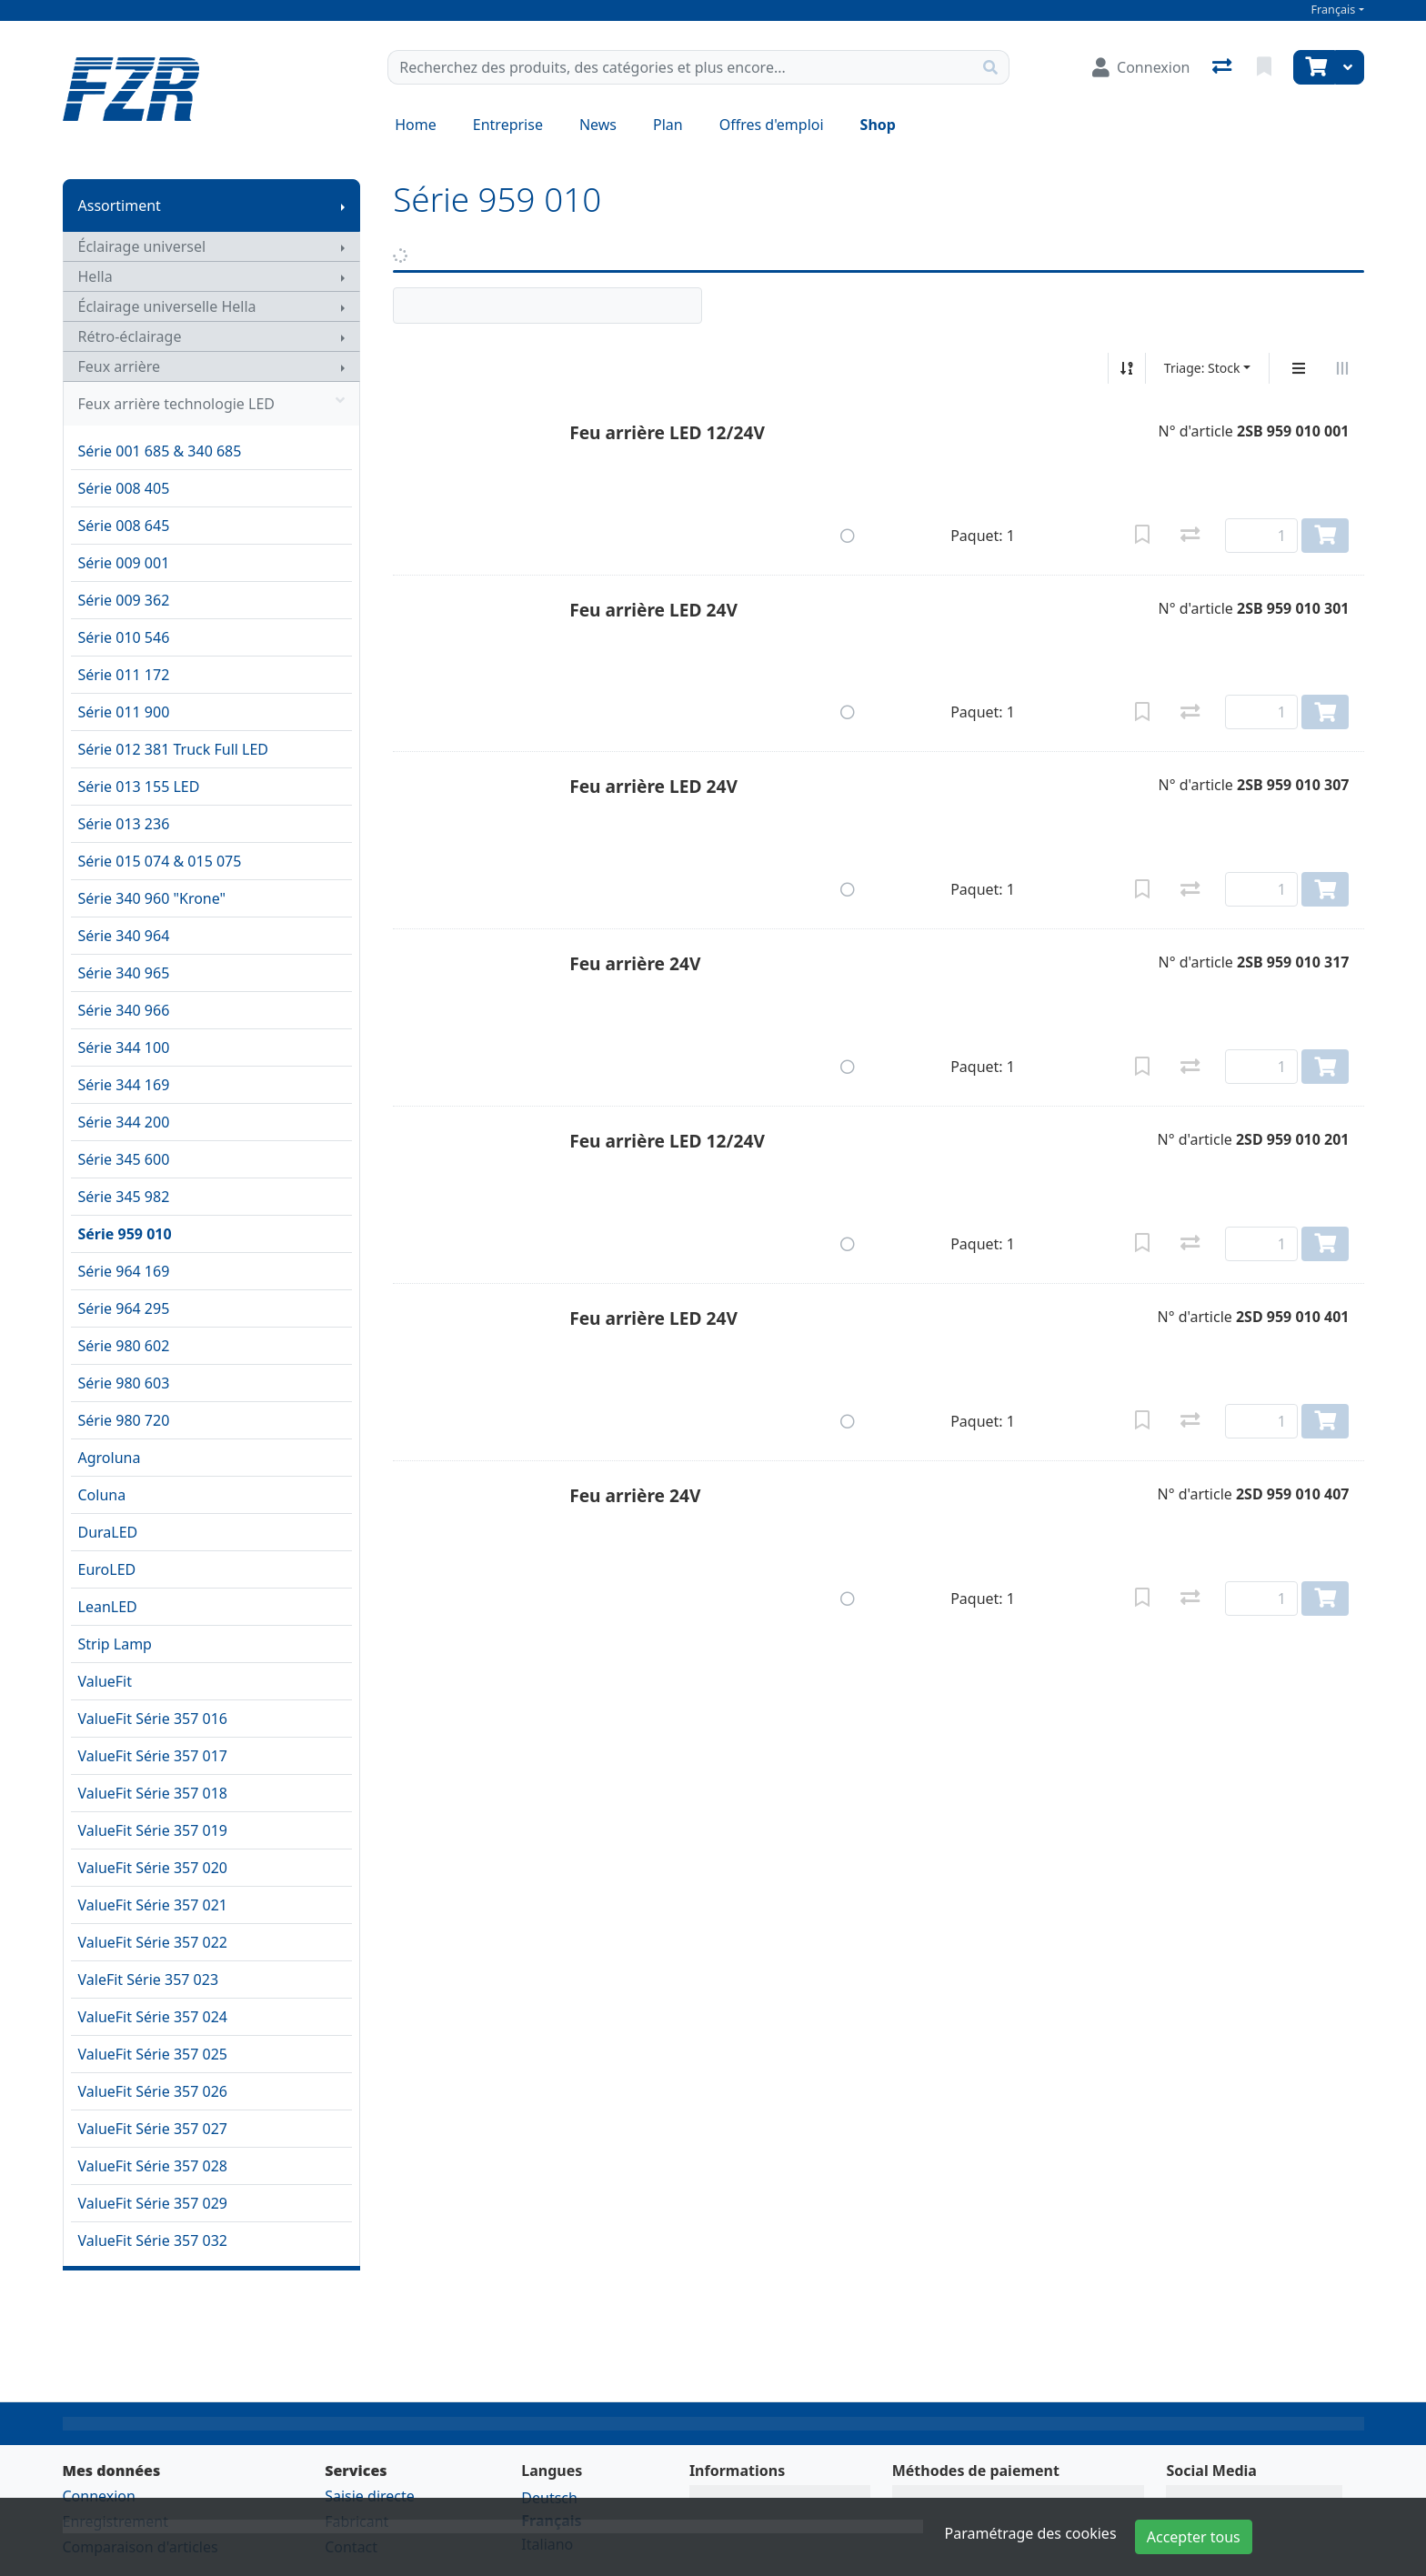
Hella (95, 276)
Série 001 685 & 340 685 (160, 451)
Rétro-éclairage (130, 336)
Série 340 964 (124, 936)
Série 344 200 (124, 1122)
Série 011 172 (124, 675)
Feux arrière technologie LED (212, 404)
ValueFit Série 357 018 (152, 1793)
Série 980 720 (124, 1420)
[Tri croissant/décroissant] (1127, 368)
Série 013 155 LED (139, 787)
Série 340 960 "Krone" (152, 898)
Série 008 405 (124, 488)
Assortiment (119, 205)
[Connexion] (1140, 67)
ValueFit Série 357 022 (152, 1942)
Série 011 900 (124, 712)
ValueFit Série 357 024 (152, 2017)
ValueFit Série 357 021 (152, 1905)
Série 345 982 (124, 1197)
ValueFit (105, 1681)
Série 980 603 (124, 1383)
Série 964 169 (124, 1271)
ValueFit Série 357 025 (152, 2054)
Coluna (102, 1495)
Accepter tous (1193, 2537)
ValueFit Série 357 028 (152, 2166)
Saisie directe (370, 2496)
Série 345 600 (124, 1159)
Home (416, 125)
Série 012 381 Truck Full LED (173, 749)
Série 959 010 (125, 1234)
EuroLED (107, 1569)
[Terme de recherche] (680, 67)
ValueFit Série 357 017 (152, 1756)
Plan (668, 125)
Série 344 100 (124, 1047)
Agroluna (109, 1458)
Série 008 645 (124, 526)
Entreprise (508, 125)
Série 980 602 (124, 1346)
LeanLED (107, 1607)
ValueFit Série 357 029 (152, 2203)
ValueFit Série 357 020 (152, 1868)
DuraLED (108, 1532)
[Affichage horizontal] (1342, 368)
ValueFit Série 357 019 (152, 1830)
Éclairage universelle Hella (167, 306)
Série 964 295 (124, 1308)
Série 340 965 (124, 973)
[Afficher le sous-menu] (342, 205)
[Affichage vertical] (1299, 368)
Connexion (99, 2496)
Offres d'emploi (771, 125)
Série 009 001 (124, 563)
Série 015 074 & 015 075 (160, 861)
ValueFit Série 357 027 (152, 2129)
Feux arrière (119, 366)
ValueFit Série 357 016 (152, 1719)
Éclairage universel (142, 246)
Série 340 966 (124, 1010)
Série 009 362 (124, 600)
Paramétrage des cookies (1031, 2533)
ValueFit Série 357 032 (152, 2240)
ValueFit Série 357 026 (152, 2091)
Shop (878, 125)
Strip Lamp (115, 1644)
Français (1333, 9)
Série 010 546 (124, 637)
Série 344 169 (124, 1085)
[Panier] (1314, 67)
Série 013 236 (124, 824)
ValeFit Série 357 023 (148, 1980)
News (598, 125)
